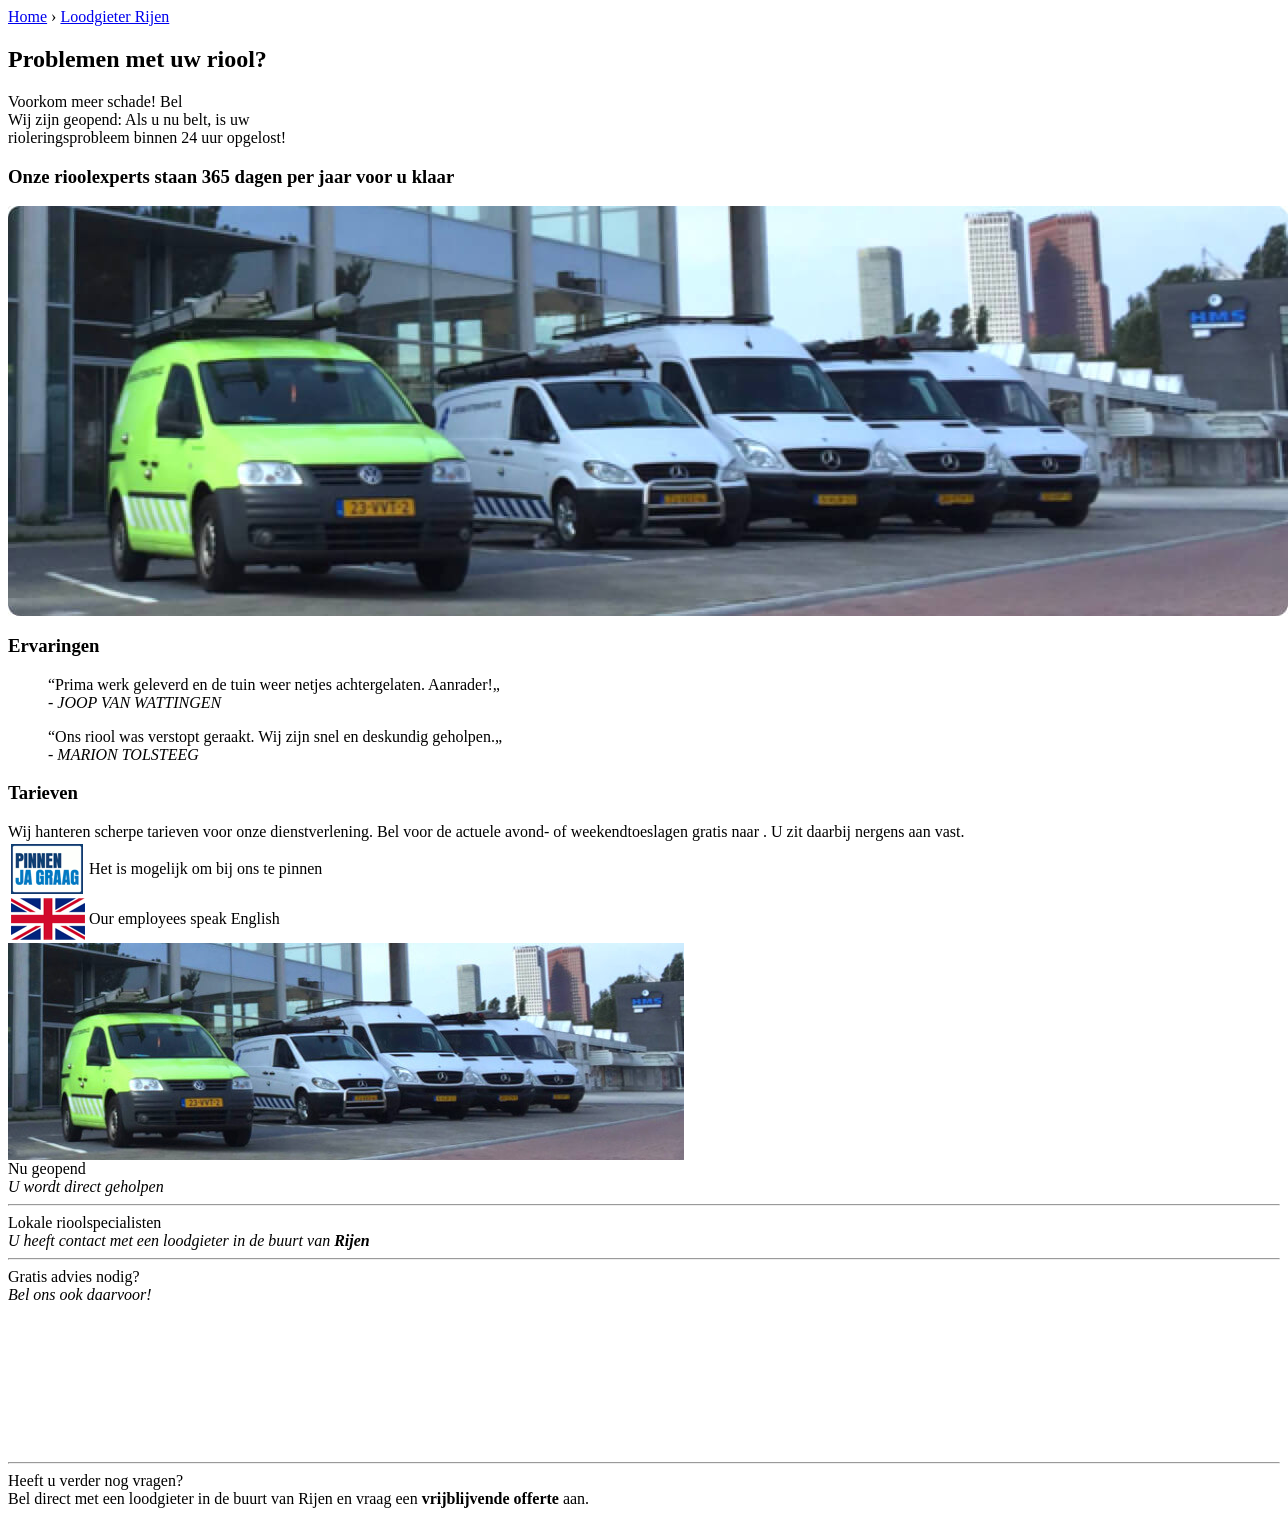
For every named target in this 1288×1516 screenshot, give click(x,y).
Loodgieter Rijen (114, 16)
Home (27, 16)
